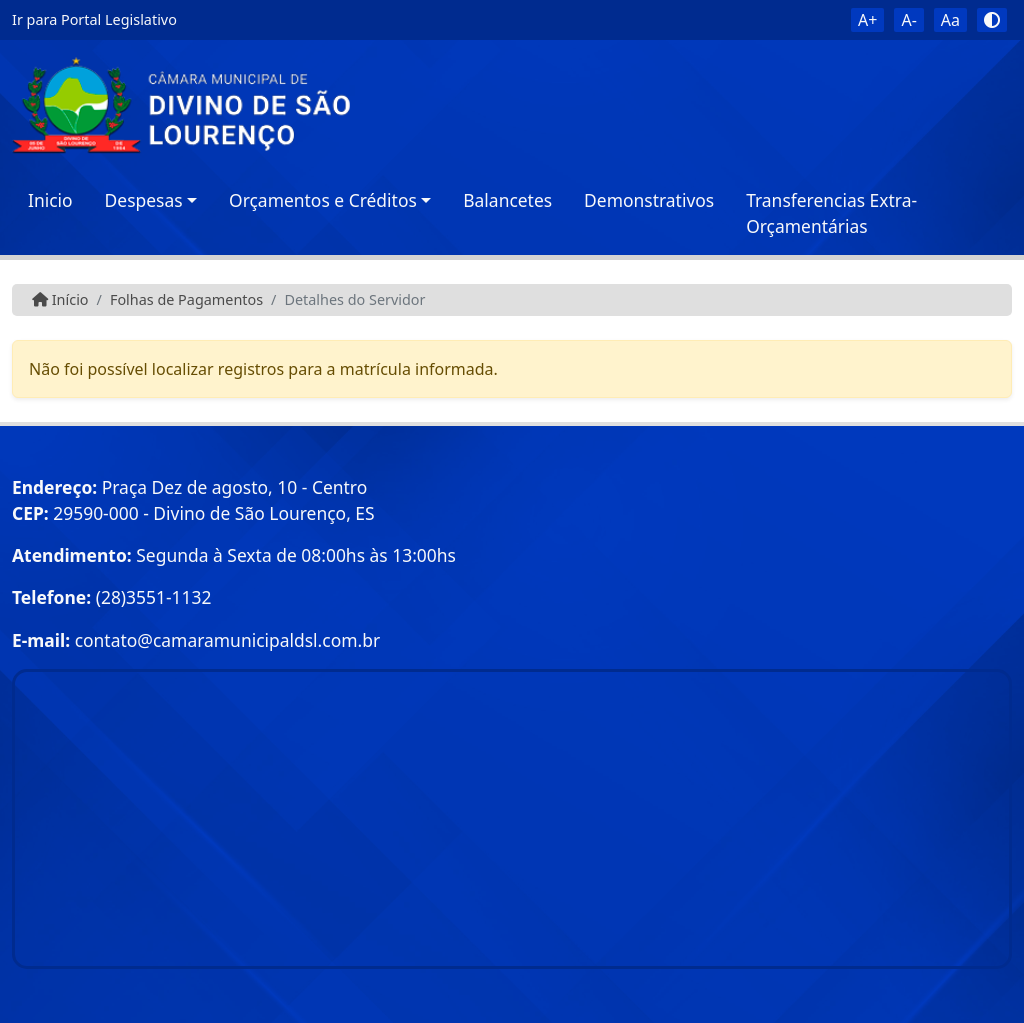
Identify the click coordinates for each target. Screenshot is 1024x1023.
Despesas (144, 200)
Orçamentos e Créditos (323, 200)
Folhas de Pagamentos (186, 299)
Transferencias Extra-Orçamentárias (831, 213)
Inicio (50, 200)
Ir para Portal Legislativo (94, 19)
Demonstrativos (649, 200)
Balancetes (507, 200)
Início (60, 299)
